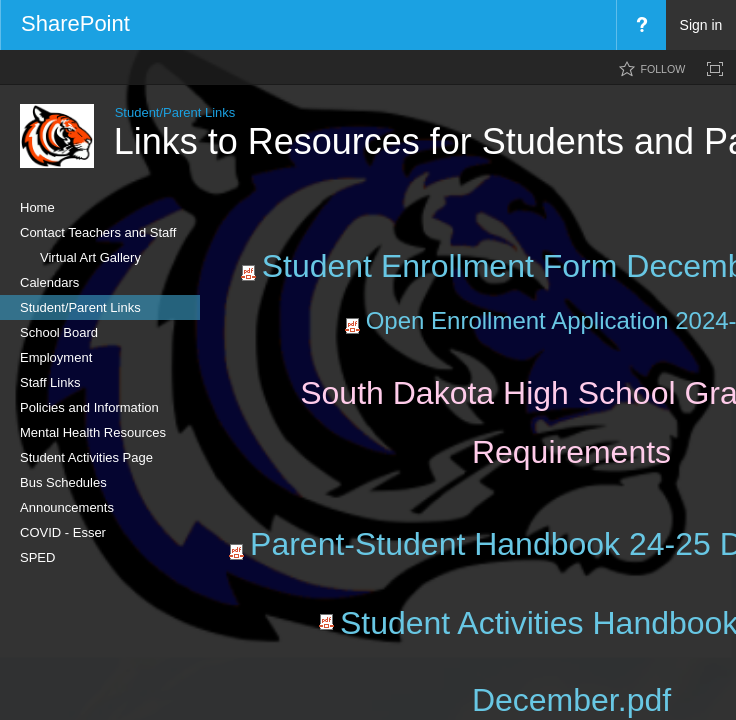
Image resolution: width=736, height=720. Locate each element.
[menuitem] (641, 25)
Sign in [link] (701, 25)
